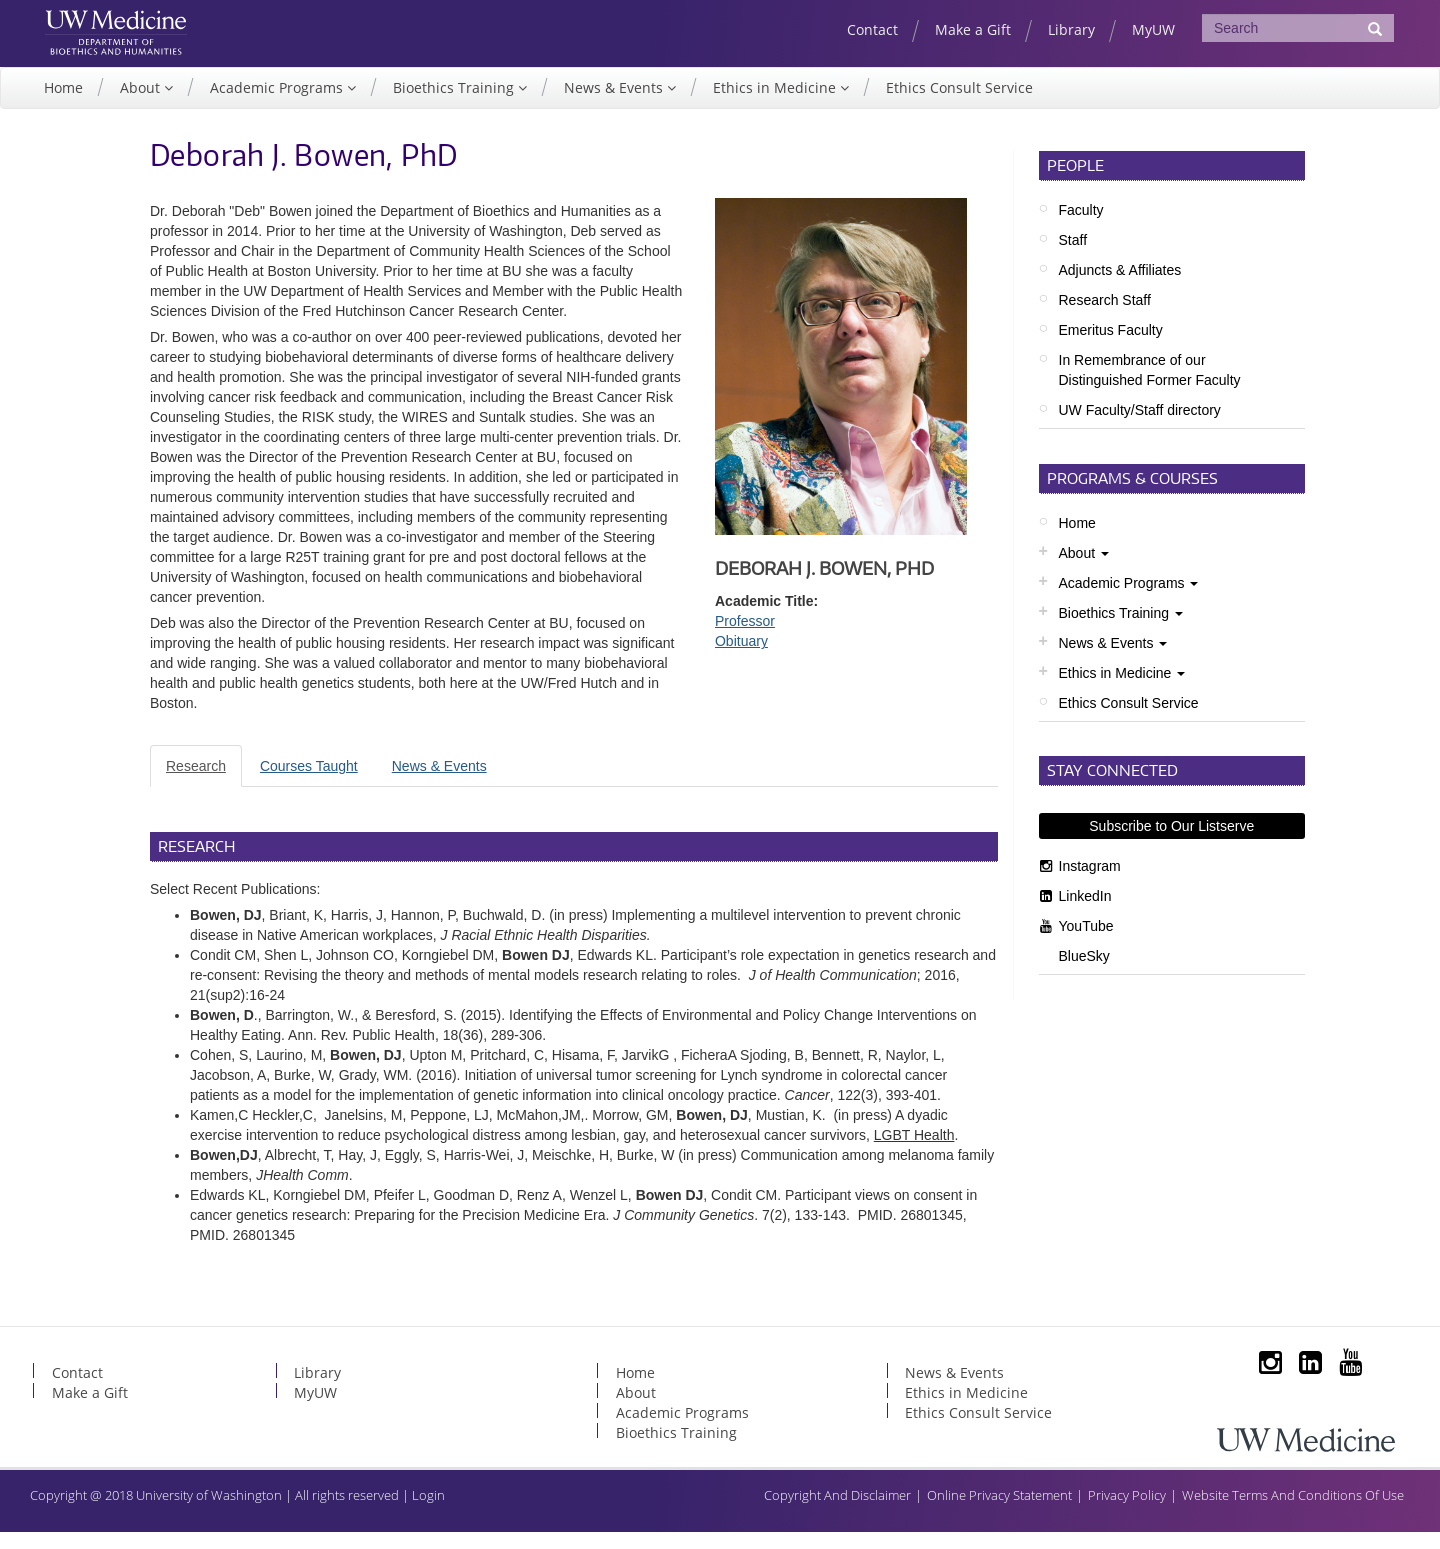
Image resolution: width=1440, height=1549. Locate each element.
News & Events (615, 104)
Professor (745, 638)
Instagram (1090, 883)
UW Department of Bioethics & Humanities (138, 59)
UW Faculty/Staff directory (1140, 427)
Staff (1073, 257)
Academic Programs (278, 104)
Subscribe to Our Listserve (1171, 843)
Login (428, 1512)
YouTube (1086, 943)
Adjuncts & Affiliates (1120, 287)
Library (1071, 29)
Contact (872, 29)
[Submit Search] (1375, 28)
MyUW (1153, 29)
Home (63, 104)
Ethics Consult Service (959, 104)
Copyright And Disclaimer (837, 1512)
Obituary (741, 658)
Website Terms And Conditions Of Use (1293, 1512)
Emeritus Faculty (1111, 347)
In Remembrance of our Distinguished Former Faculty (1150, 387)
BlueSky (1084, 973)
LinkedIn (1085, 913)
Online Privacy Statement (999, 1512)
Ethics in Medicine (776, 104)
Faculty (1081, 227)
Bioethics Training (455, 104)
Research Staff (1105, 317)
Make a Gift (973, 29)
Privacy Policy (1127, 1512)
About (142, 104)
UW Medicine (138, 27)
